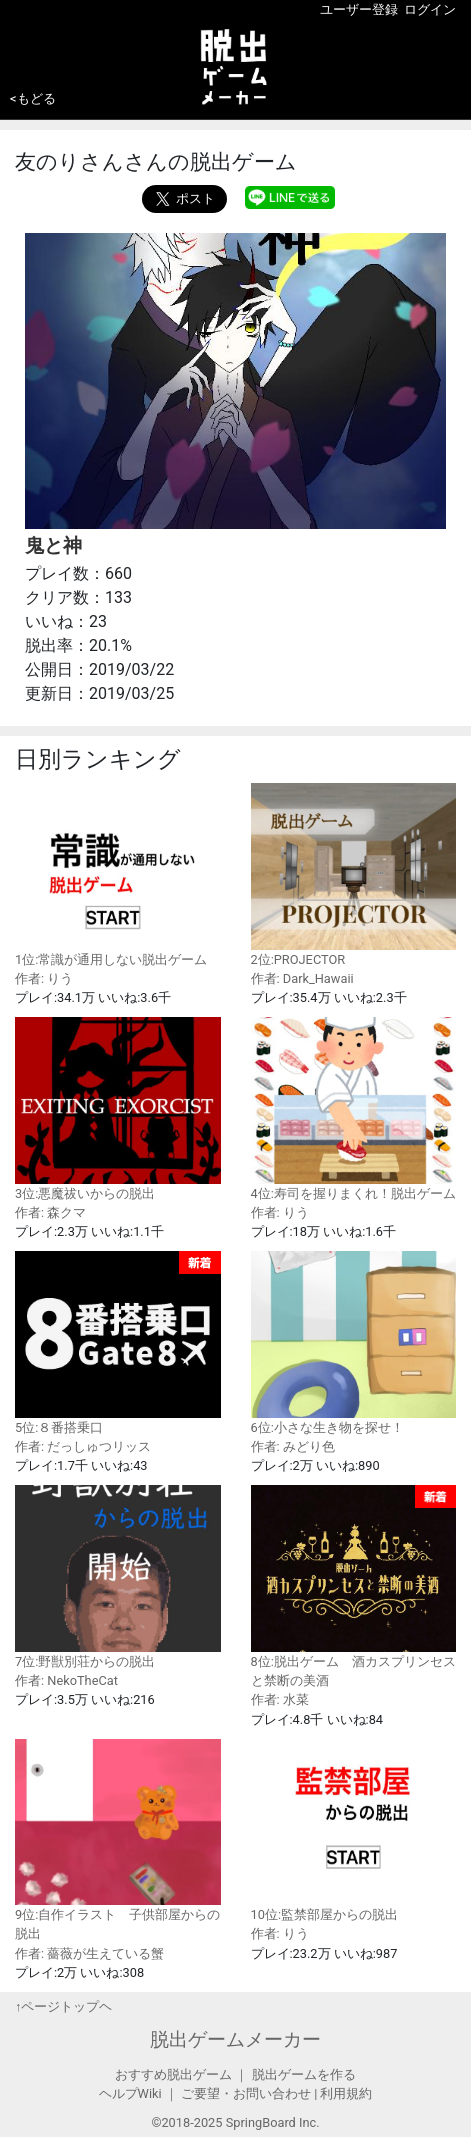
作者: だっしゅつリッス (83, 1446)
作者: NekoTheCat (66, 1680)
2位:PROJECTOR (354, 874)
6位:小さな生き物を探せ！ (354, 1342)
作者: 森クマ (50, 1212)
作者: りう (44, 978)
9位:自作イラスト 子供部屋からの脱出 (118, 1840)
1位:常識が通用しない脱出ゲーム (118, 874)
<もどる (33, 98)
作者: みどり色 (293, 1446)
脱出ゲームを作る (304, 2074)
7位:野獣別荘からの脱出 (118, 1576)
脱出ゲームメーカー (235, 2039)
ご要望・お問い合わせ (246, 2093)
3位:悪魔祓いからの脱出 (118, 1108)
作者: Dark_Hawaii (302, 978)
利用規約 (346, 2093)
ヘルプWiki (130, 2093)
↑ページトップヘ (63, 2006)
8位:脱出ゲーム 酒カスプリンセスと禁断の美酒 (354, 1586)
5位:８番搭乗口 (118, 1343)
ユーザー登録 (359, 9)
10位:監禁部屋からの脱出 (354, 1830)
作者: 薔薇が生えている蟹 (89, 1953)
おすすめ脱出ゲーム (173, 2074)
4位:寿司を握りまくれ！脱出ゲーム (354, 1108)
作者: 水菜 (280, 1699)
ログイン (430, 9)
